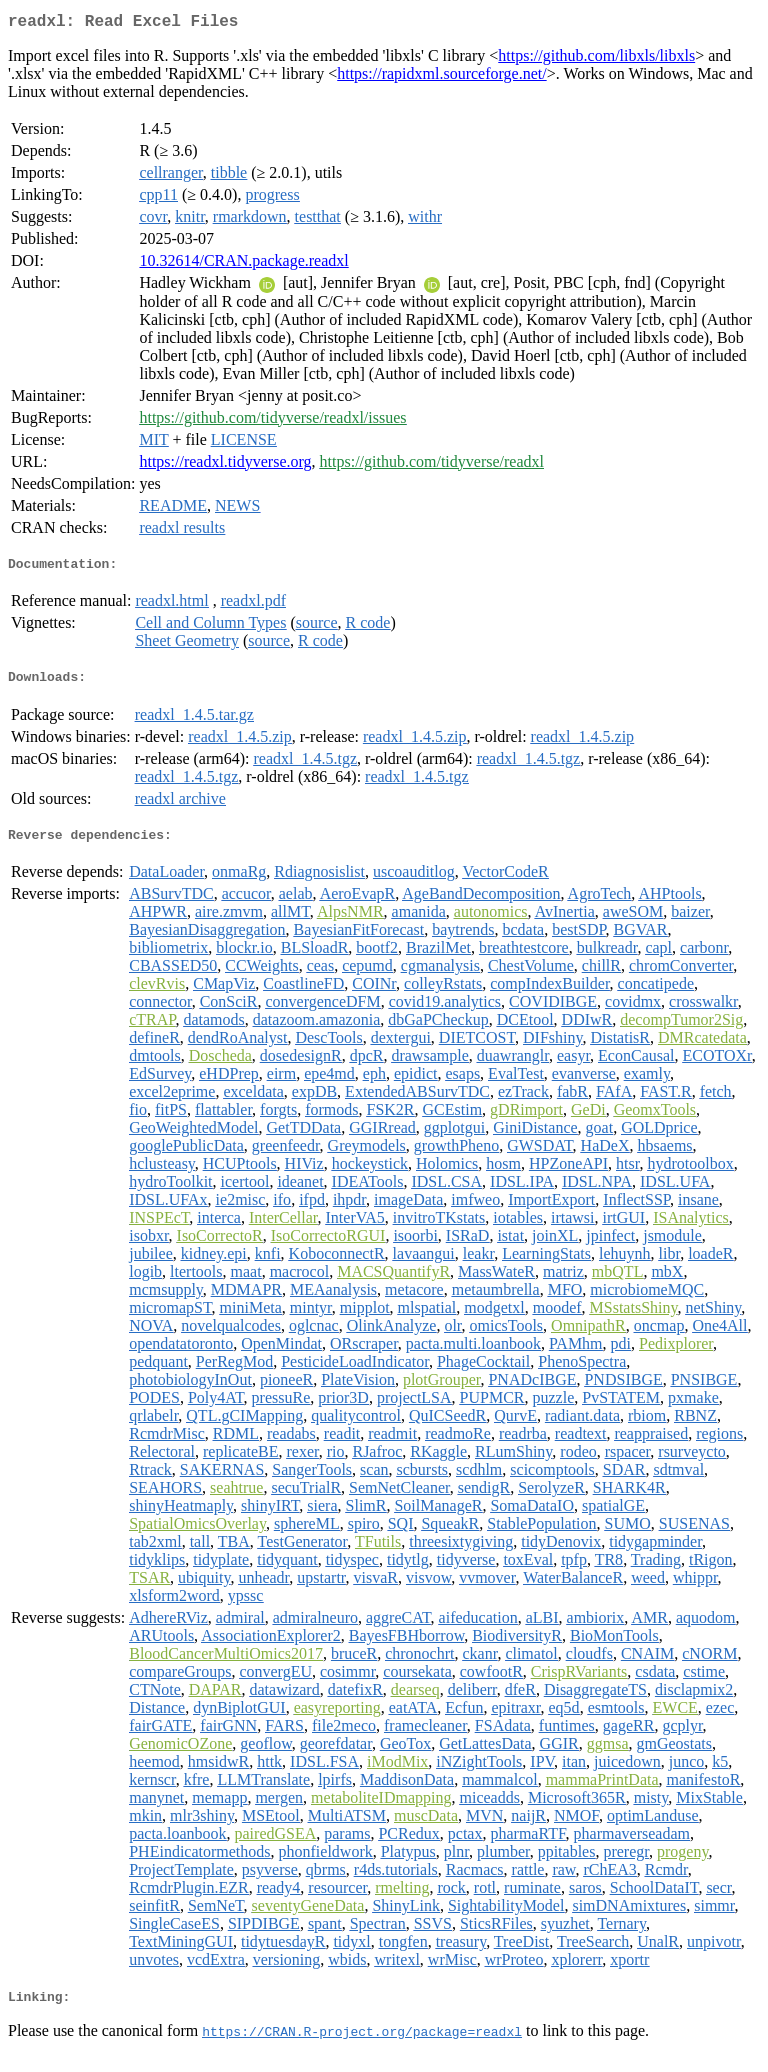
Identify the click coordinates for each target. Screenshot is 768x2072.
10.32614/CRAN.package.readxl (243, 264)
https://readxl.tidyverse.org (225, 465)
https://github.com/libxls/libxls (596, 59)
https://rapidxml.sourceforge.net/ (441, 77)
